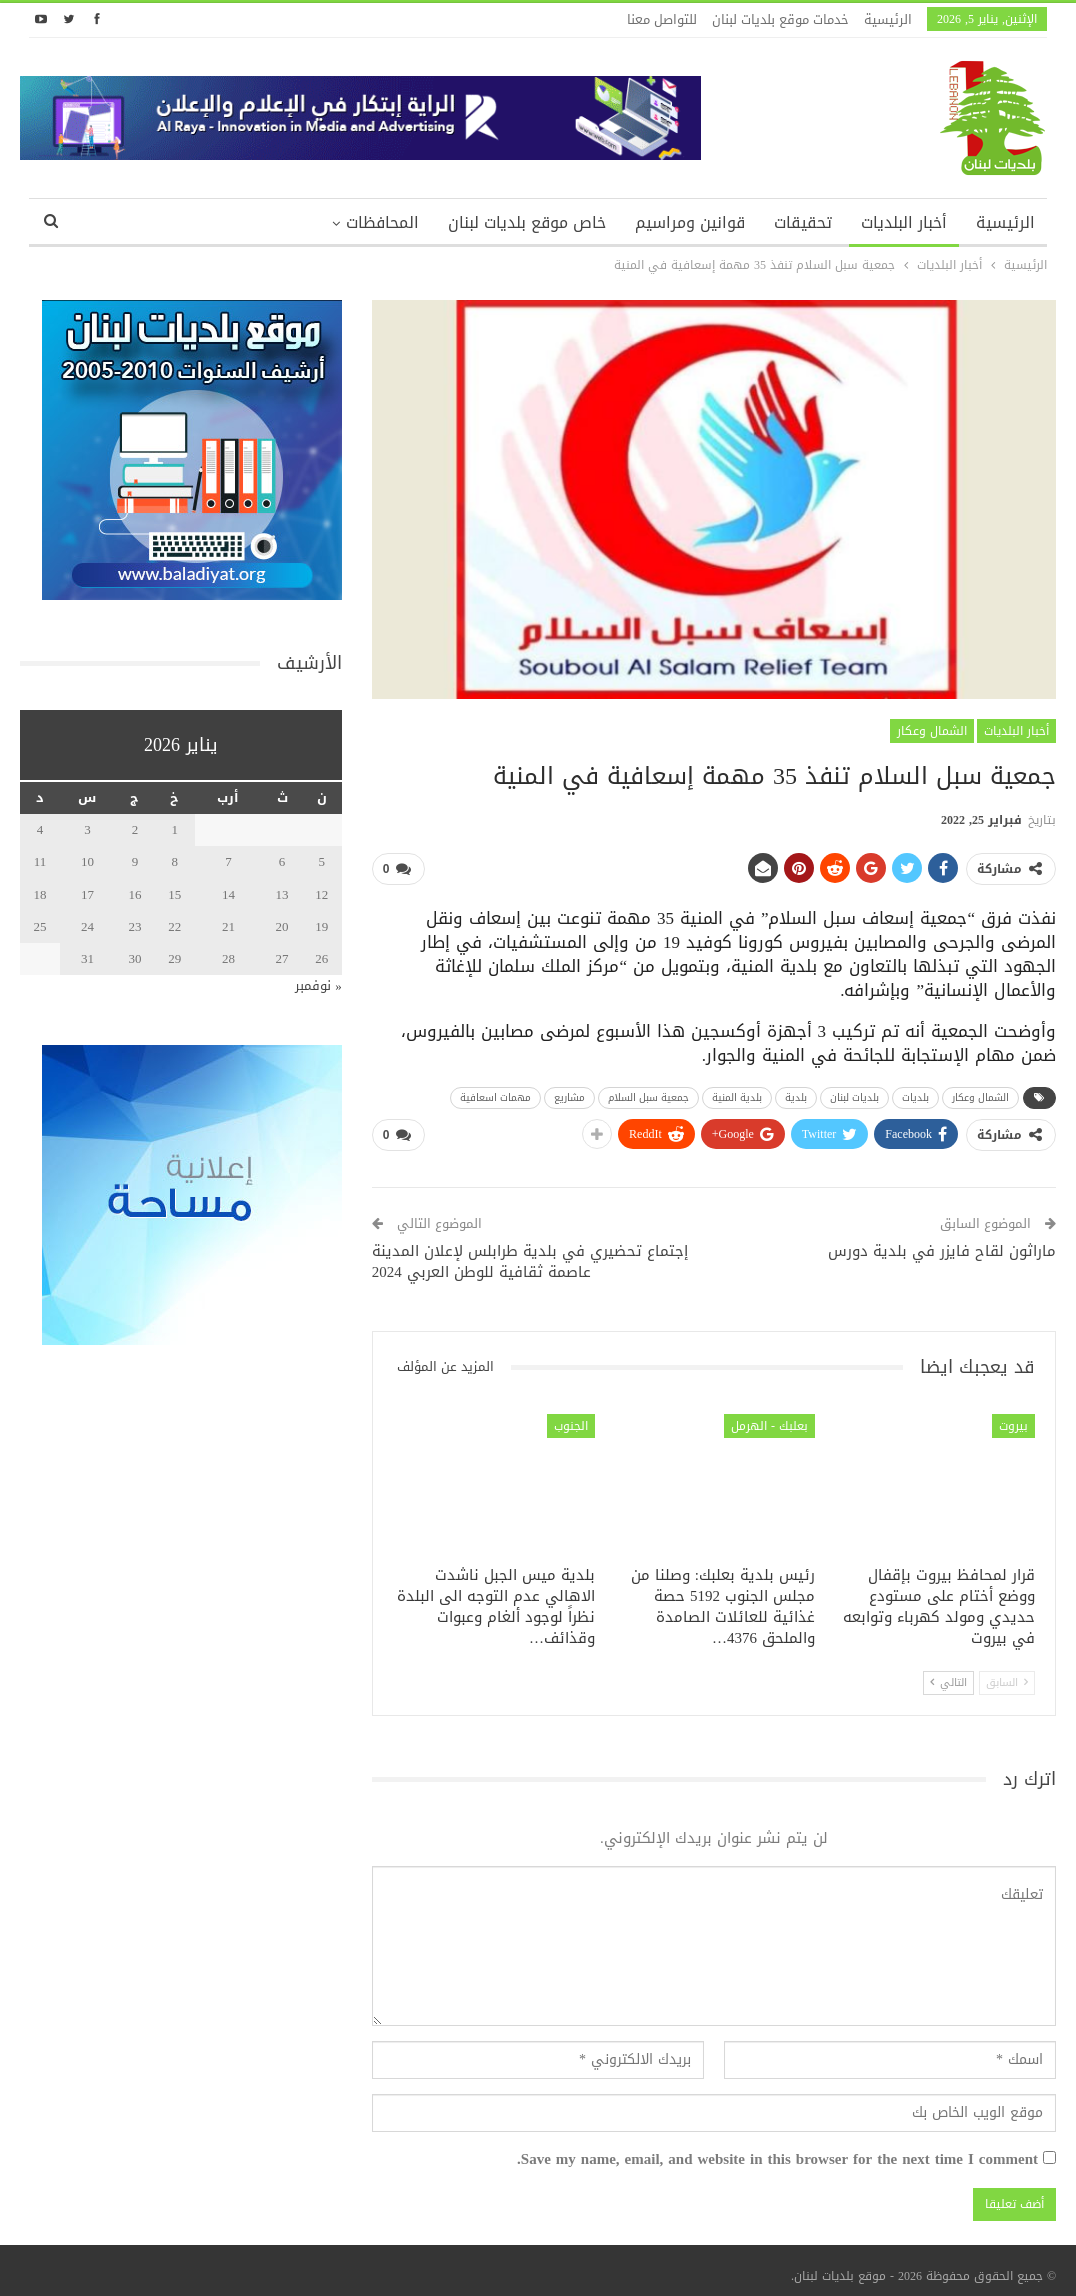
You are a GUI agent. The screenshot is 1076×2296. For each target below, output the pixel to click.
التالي (948, 1675)
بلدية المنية (737, 1093)
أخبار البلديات (904, 222)
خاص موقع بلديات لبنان (527, 222)
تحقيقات (803, 222)
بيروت (1013, 1418)
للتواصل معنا (662, 19)
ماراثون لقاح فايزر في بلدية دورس (942, 1243)
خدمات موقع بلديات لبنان (780, 19)
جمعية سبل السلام (648, 1093)
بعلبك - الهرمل (769, 1418)
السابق (1007, 1675)
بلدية (796, 1093)
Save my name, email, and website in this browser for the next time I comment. (777, 2153)
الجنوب (571, 1418)
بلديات (915, 1093)
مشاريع (569, 1093)
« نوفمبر (318, 985)
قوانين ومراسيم (690, 222)
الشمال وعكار (932, 731)
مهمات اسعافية (495, 1093)
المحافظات (382, 222)
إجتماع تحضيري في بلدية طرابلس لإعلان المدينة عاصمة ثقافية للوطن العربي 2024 (530, 1253)
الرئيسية (888, 19)
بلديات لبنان (854, 1093)
